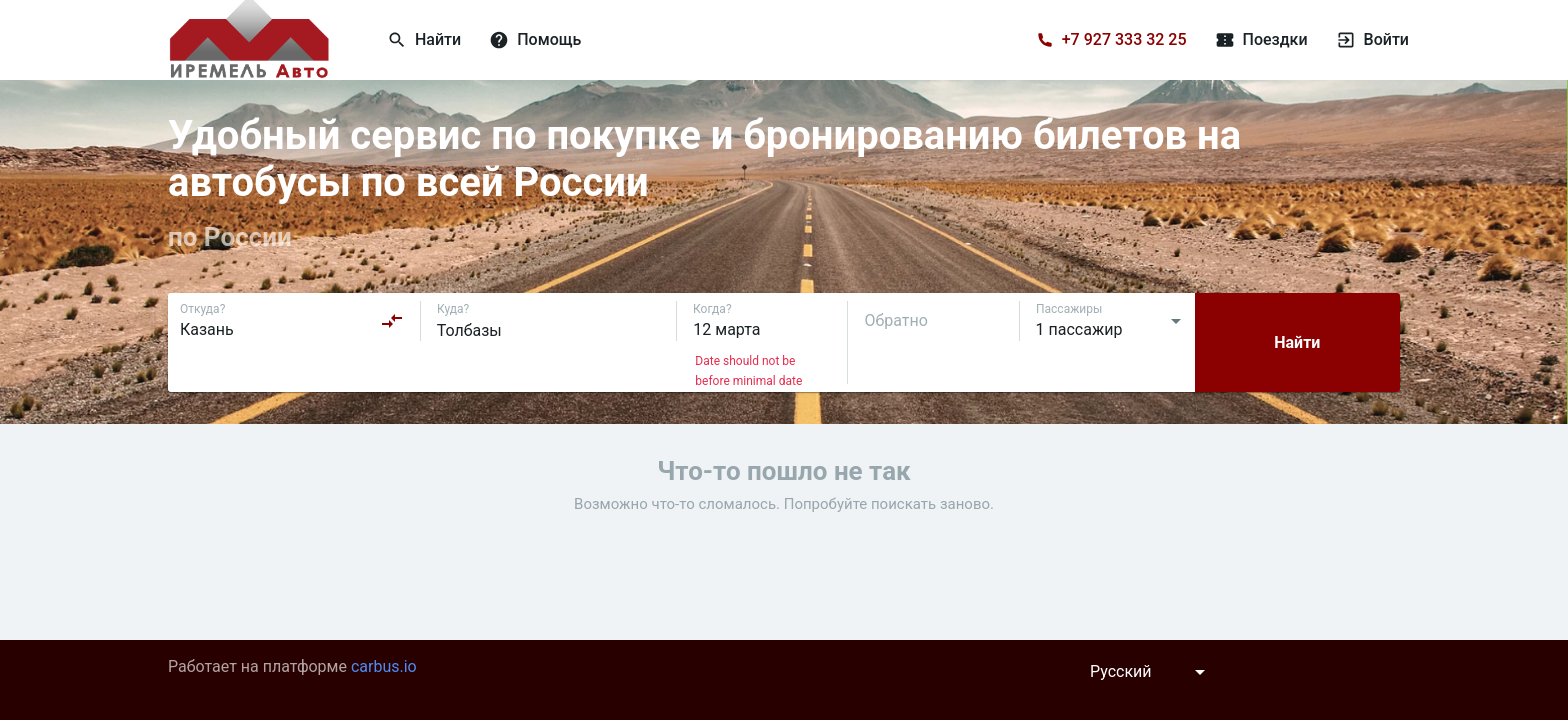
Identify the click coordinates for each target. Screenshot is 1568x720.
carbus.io (384, 666)
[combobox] (292, 321)
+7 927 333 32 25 (1124, 39)
